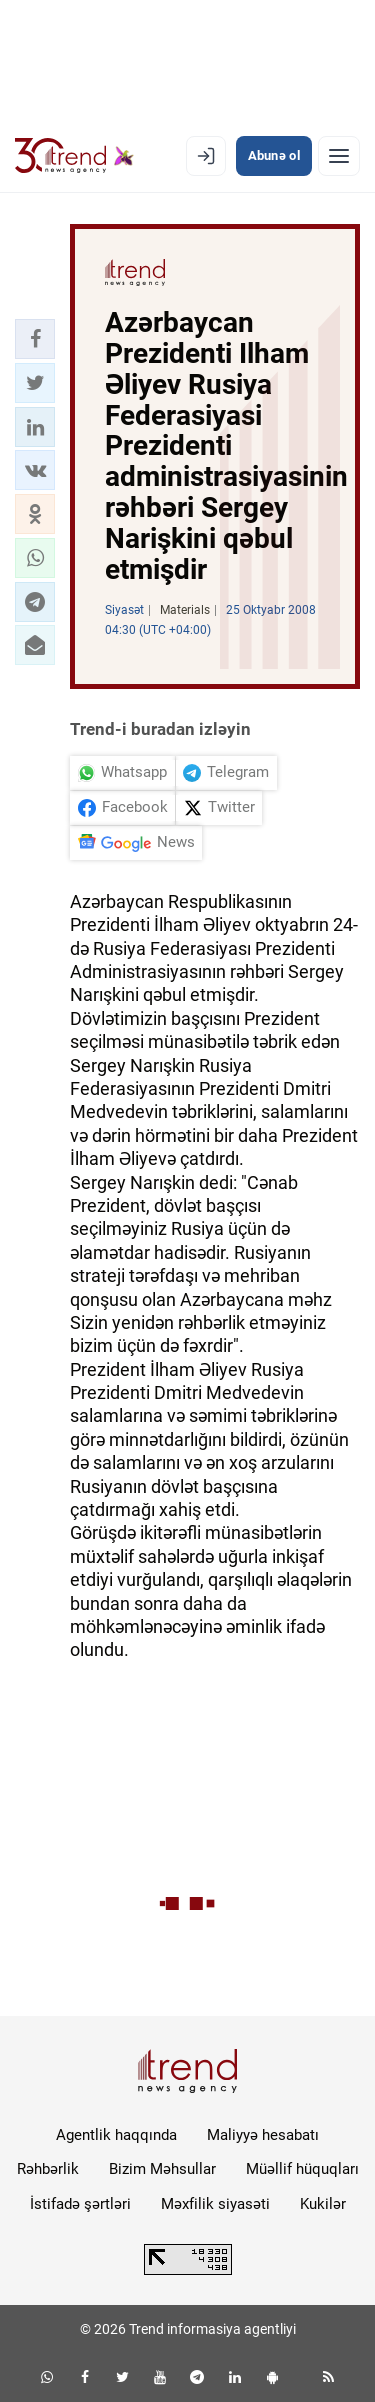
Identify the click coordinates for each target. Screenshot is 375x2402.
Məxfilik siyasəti (215, 2204)
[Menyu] (339, 156)
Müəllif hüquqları (302, 2169)
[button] (35, 339)
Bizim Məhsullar (162, 2169)
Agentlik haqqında (116, 2135)
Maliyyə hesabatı (263, 2135)
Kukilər (323, 2204)
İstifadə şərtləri (80, 2204)
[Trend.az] (74, 156)
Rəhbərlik (48, 2169)
